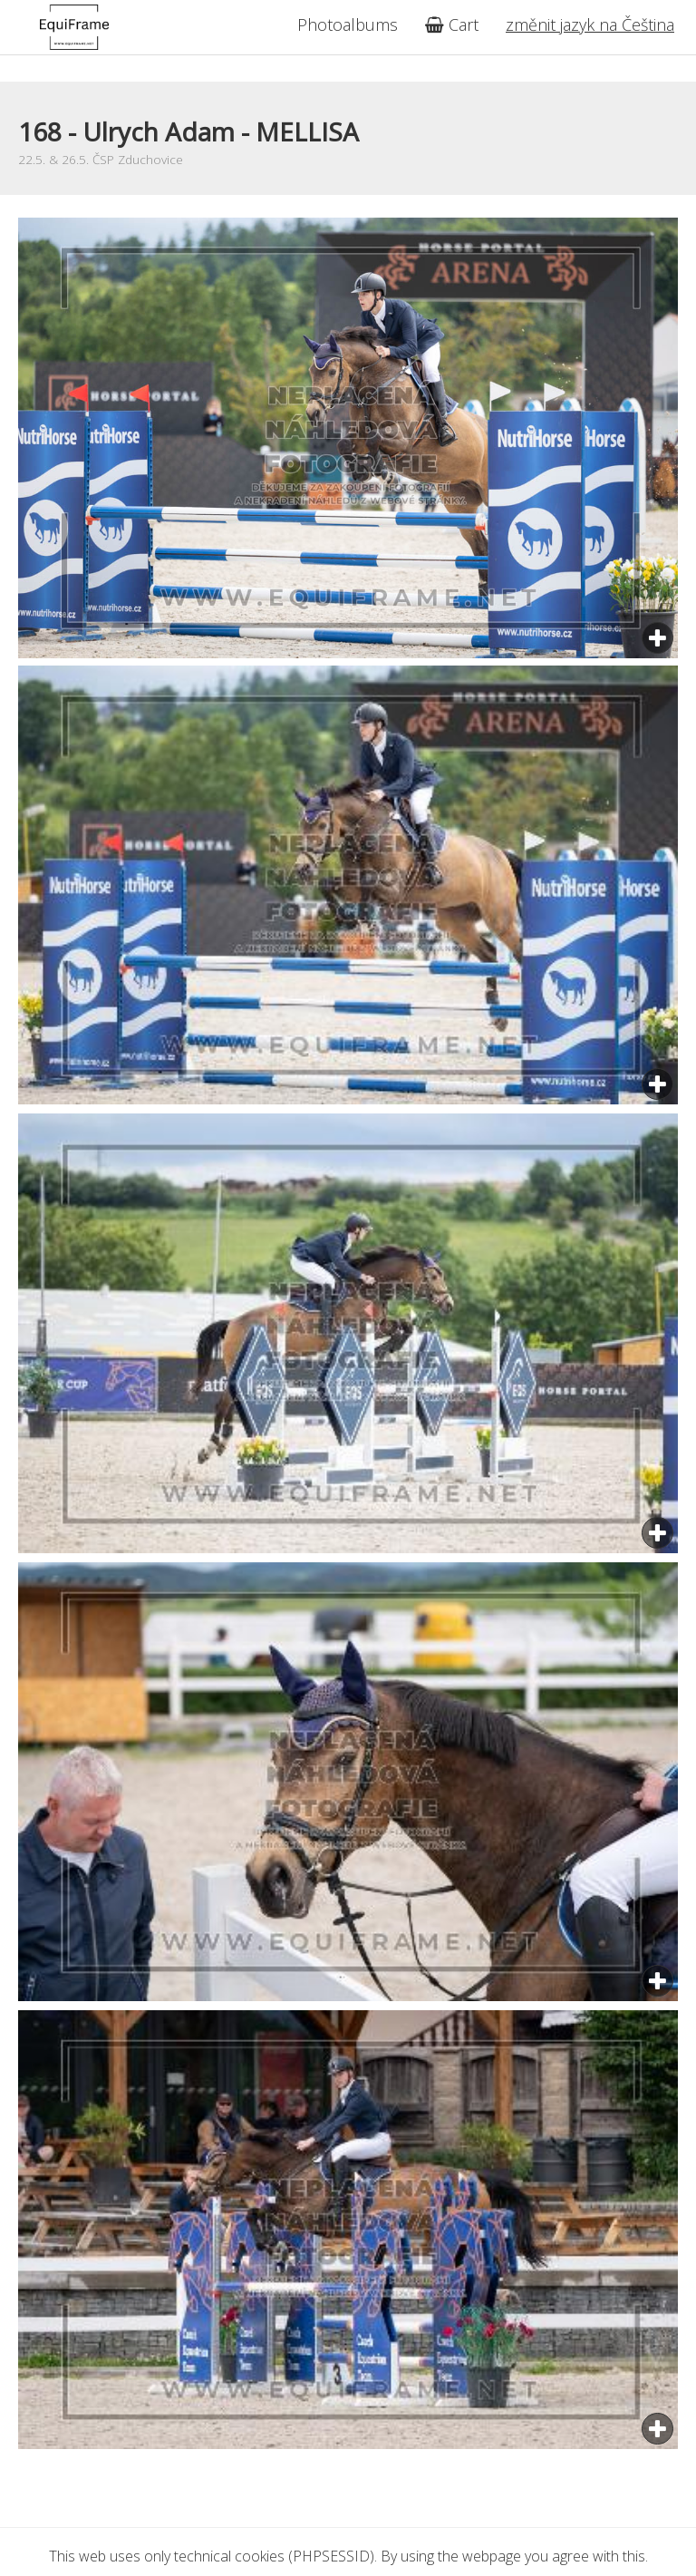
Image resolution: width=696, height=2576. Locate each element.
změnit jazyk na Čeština (590, 24)
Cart (451, 24)
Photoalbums (347, 24)
